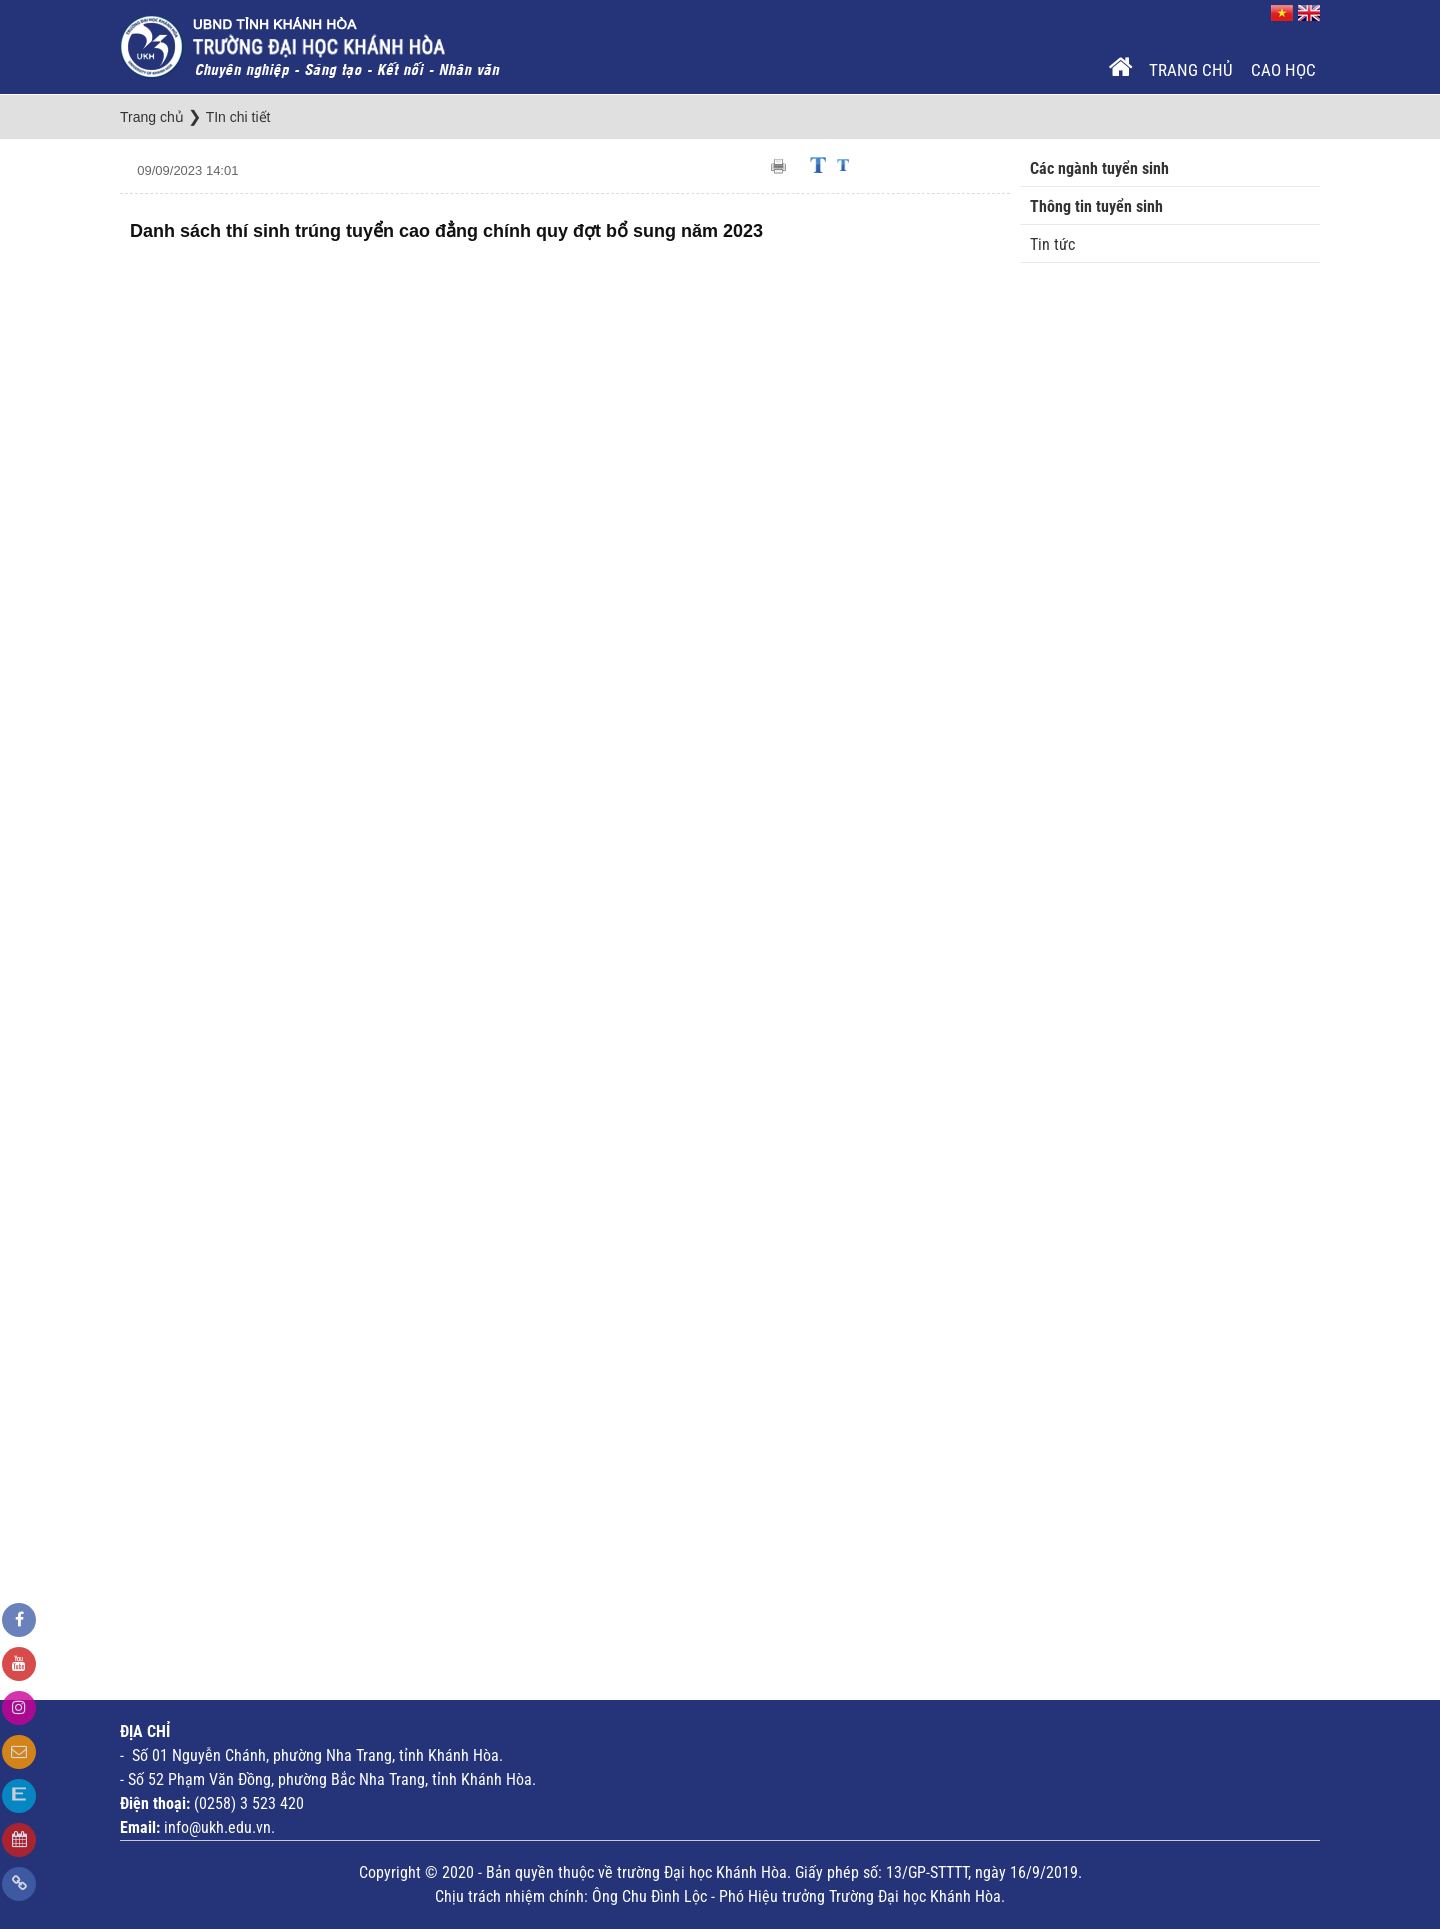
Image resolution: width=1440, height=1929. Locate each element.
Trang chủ (1191, 70)
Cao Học (1283, 70)
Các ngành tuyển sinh (1099, 168)
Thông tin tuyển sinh (1096, 206)
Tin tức (1052, 244)
